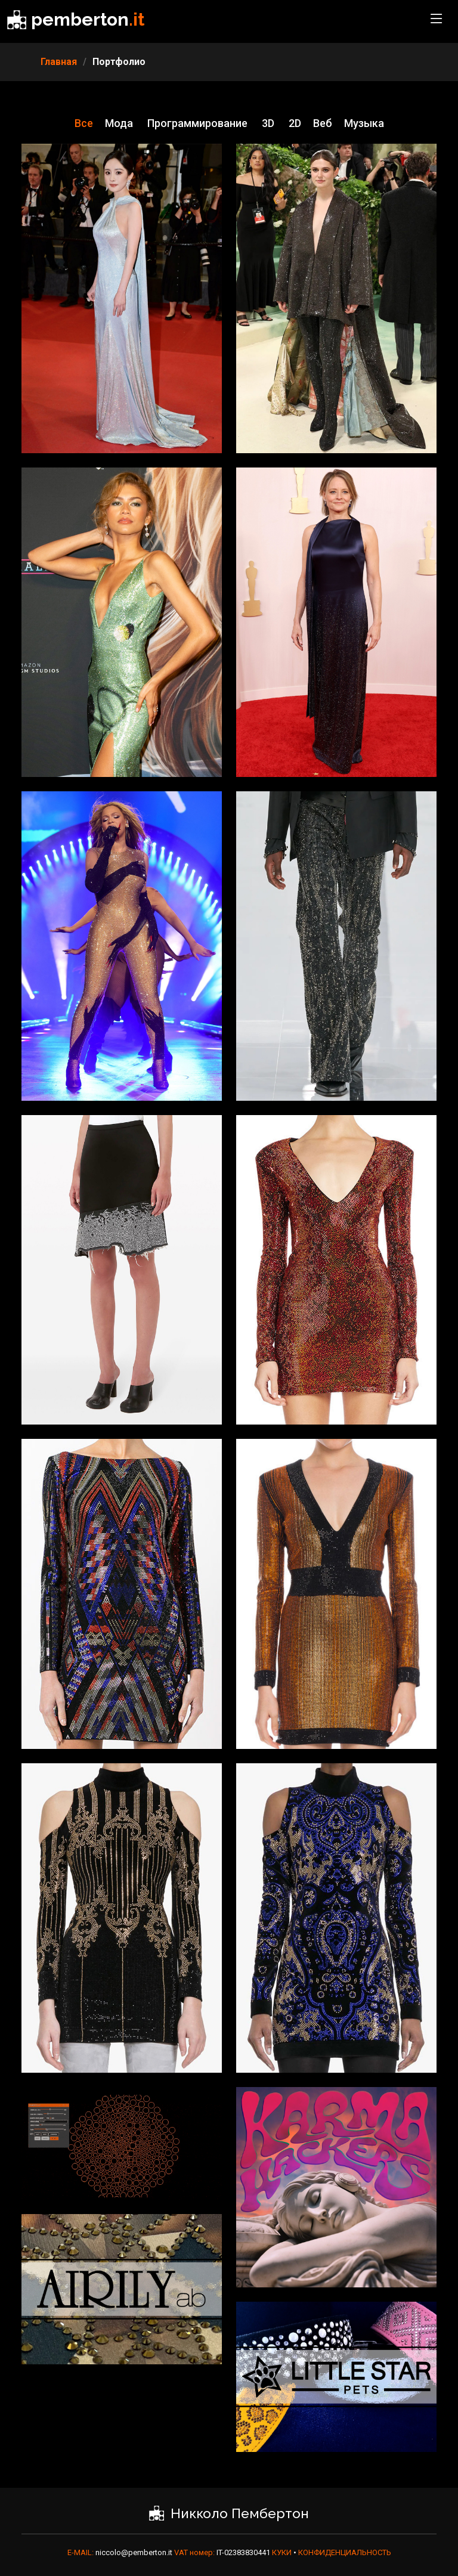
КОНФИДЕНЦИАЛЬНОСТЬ (344, 2552)
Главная (59, 61)
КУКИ (282, 2552)
